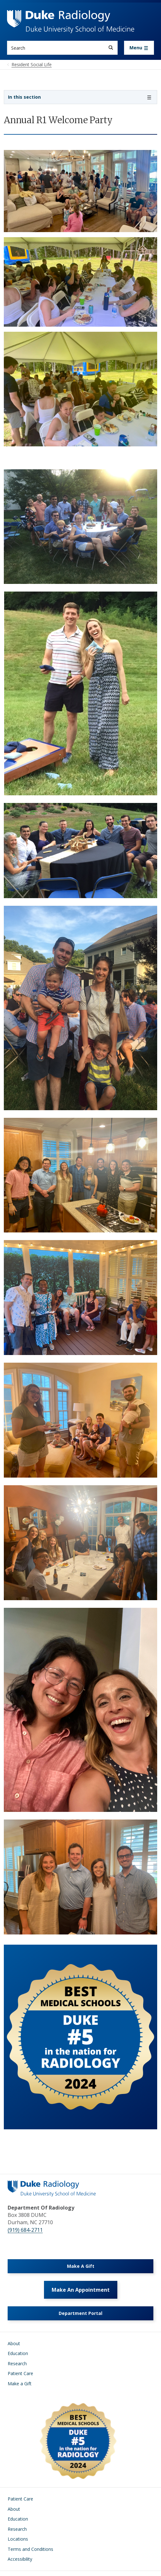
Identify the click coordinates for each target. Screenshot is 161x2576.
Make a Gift (20, 2384)
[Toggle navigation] (139, 48)
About (14, 2343)
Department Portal (80, 2313)
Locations (18, 2539)
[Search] (111, 47)
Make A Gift (80, 2266)
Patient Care (20, 2373)
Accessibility (20, 2559)
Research (17, 2363)
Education (18, 2353)
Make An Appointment (81, 2289)
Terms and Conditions (30, 2549)
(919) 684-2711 (25, 2229)
